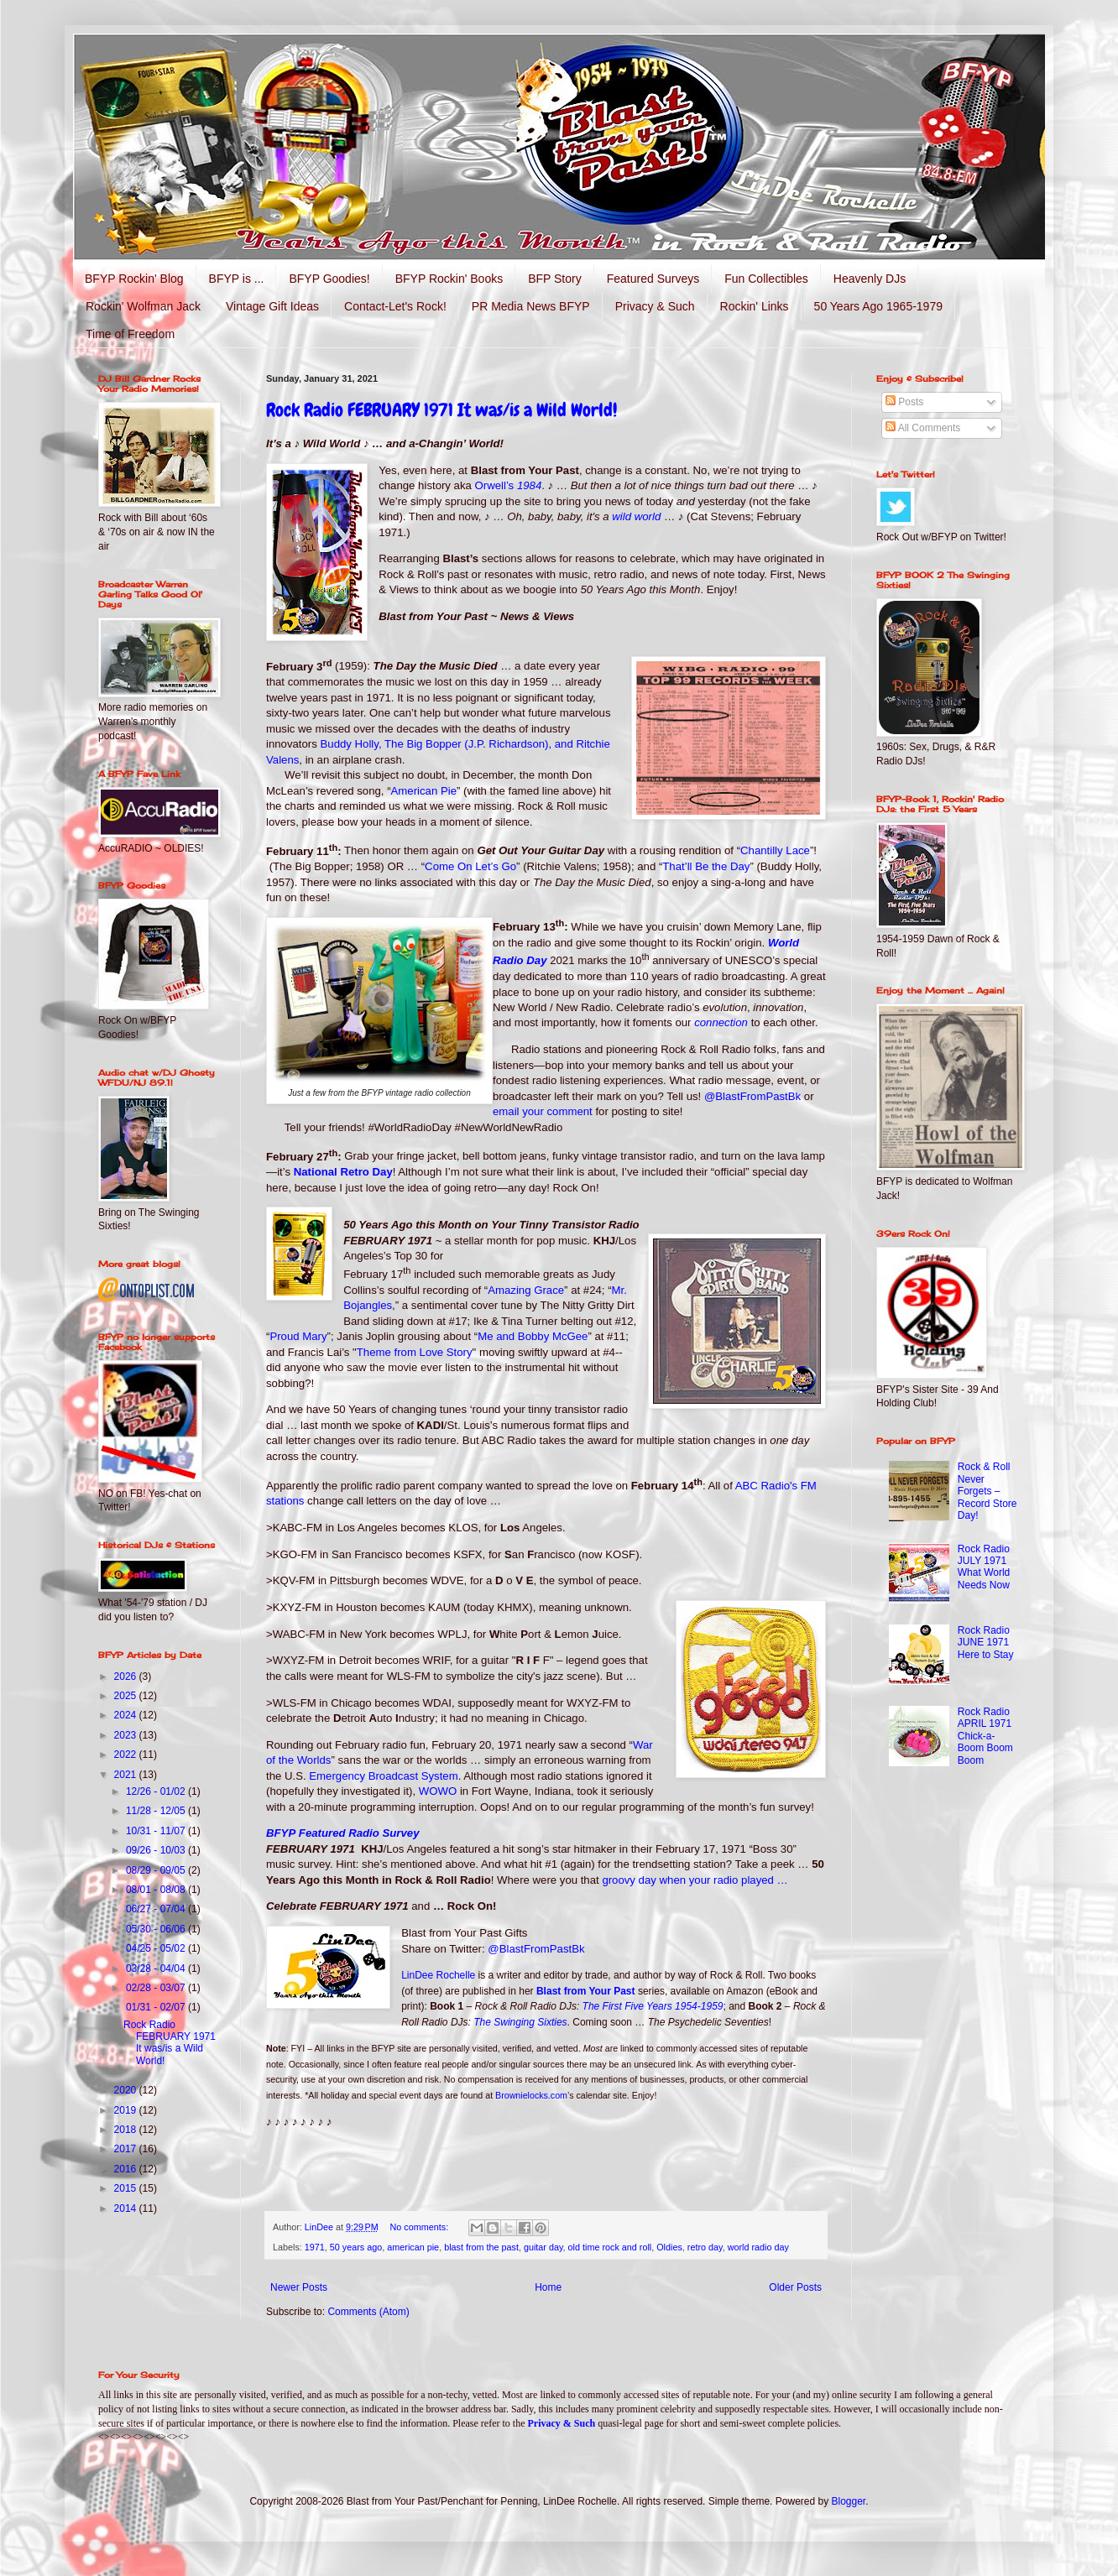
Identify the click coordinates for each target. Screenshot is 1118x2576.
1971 (315, 2247)
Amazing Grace (526, 1290)
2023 (126, 1735)
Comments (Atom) (368, 2312)
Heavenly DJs (869, 278)
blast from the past (481, 2247)
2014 (126, 2208)
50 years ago (356, 2247)
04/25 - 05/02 (157, 1948)
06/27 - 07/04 (157, 1909)
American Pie (424, 791)
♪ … (559, 485)
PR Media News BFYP (531, 306)
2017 (126, 2149)
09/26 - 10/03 (157, 1850)
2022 (126, 1754)
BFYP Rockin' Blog (134, 278)
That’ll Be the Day (706, 866)
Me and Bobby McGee (533, 1336)
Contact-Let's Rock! (395, 306)
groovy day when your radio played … (694, 1880)
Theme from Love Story (415, 1352)
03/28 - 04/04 (157, 1968)
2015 (126, 2188)
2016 (126, 2169)
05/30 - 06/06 (157, 1929)
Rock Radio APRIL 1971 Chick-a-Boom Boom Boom (985, 1736)
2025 (126, 1696)
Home (548, 2287)
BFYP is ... (236, 278)
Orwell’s (508, 485)
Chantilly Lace (775, 851)
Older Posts (795, 2287)
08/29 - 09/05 (157, 1870)
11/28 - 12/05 (157, 1811)
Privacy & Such (655, 306)
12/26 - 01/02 (157, 1791)
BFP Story (555, 278)
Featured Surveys (653, 278)
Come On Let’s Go (470, 866)
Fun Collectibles (766, 278)
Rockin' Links (754, 306)
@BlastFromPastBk (752, 1096)
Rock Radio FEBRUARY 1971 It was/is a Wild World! (441, 410)
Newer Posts (298, 2287)
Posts (904, 402)
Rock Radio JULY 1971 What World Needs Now (984, 1567)
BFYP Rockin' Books (449, 278)
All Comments (923, 428)
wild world (636, 516)
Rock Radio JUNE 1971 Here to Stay (986, 1642)
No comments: (421, 2227)
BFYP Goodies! (329, 278)
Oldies (669, 2247)
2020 (126, 2090)
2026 (126, 1676)
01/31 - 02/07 (157, 2007)
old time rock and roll (610, 2247)
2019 (126, 2110)
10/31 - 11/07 (157, 1831)
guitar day (543, 2247)
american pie (413, 2247)
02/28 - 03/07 (157, 1988)
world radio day (758, 2247)
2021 (126, 1775)
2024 (126, 1715)
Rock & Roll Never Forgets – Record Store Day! (987, 1491)
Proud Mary (298, 1336)
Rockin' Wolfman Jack (143, 306)
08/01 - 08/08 (157, 1889)
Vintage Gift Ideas (272, 306)
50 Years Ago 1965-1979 (878, 306)
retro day (705, 2247)
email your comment (543, 1111)
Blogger (849, 2501)
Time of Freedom (130, 334)
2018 (126, 2129)
